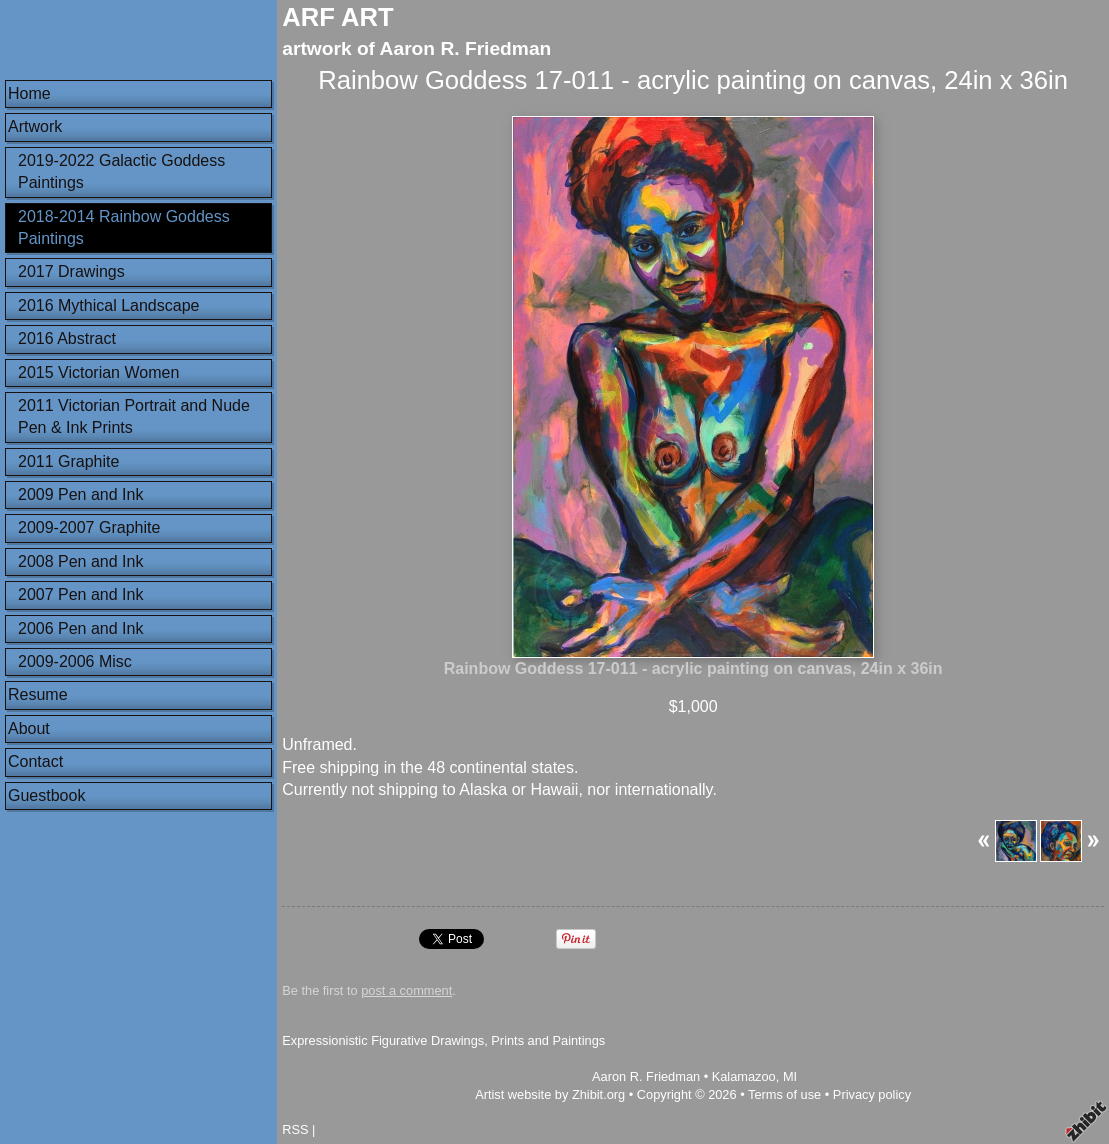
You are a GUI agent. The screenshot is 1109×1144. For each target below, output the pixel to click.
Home (29, 93)
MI (790, 1076)
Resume (38, 694)
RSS (295, 1129)
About (29, 728)
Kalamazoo (744, 1076)
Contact (35, 761)
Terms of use (784, 1094)
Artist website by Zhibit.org (550, 1094)
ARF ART (337, 17)
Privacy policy (872, 1094)
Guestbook (46, 795)
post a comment (406, 990)
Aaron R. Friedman (646, 1076)
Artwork (35, 126)
